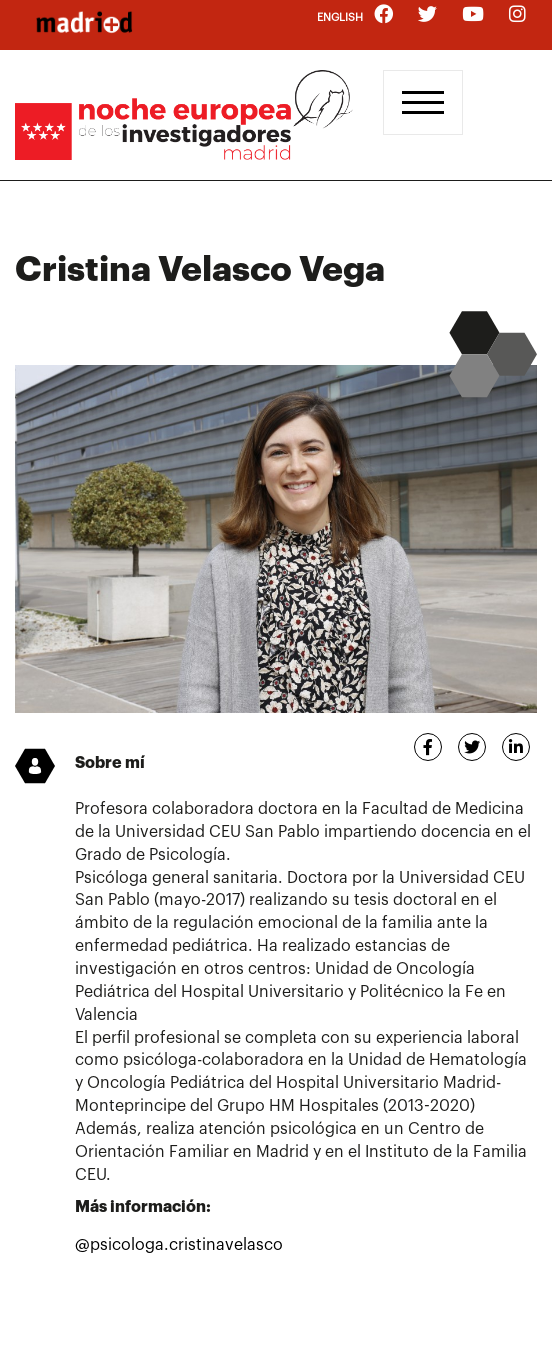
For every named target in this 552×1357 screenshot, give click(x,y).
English (340, 17)
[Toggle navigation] (423, 102)
